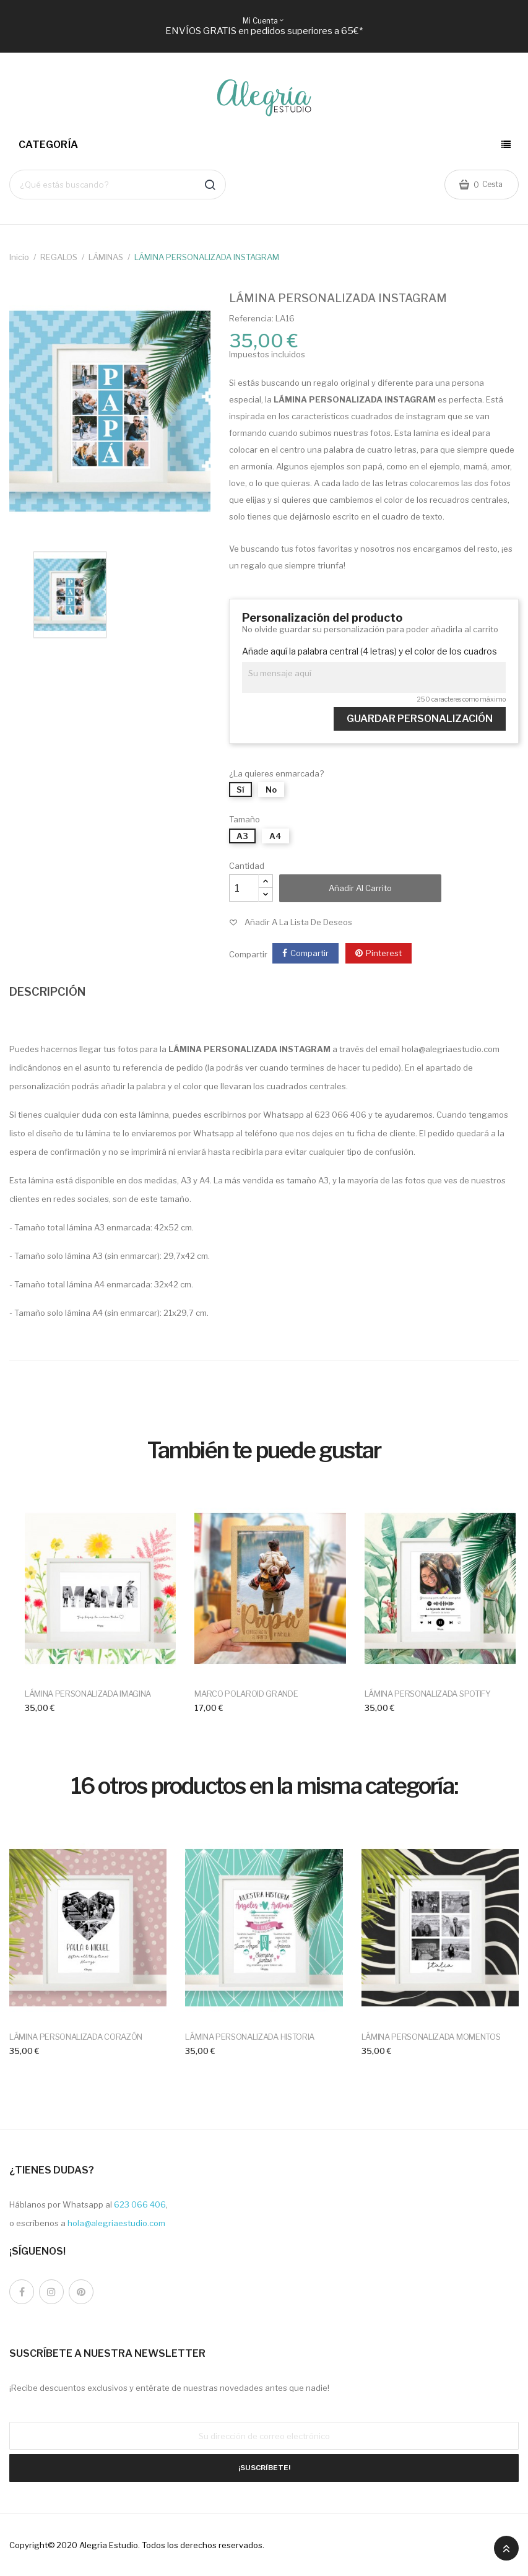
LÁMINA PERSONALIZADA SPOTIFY (428, 1694)
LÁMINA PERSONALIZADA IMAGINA (88, 1694)
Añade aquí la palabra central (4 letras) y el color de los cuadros (369, 651)
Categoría (49, 144)
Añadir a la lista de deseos (298, 922)
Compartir (309, 953)
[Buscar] (117, 184)
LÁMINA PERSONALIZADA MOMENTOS (431, 2037)
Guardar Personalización (420, 718)
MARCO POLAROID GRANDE (246, 1694)
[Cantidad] (244, 888)
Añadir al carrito (360, 888)
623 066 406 (140, 2204)
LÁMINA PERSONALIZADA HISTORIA (249, 2037)
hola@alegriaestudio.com (116, 2223)
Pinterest (384, 953)
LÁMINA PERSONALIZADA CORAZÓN (75, 2037)
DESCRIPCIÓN (47, 991)
